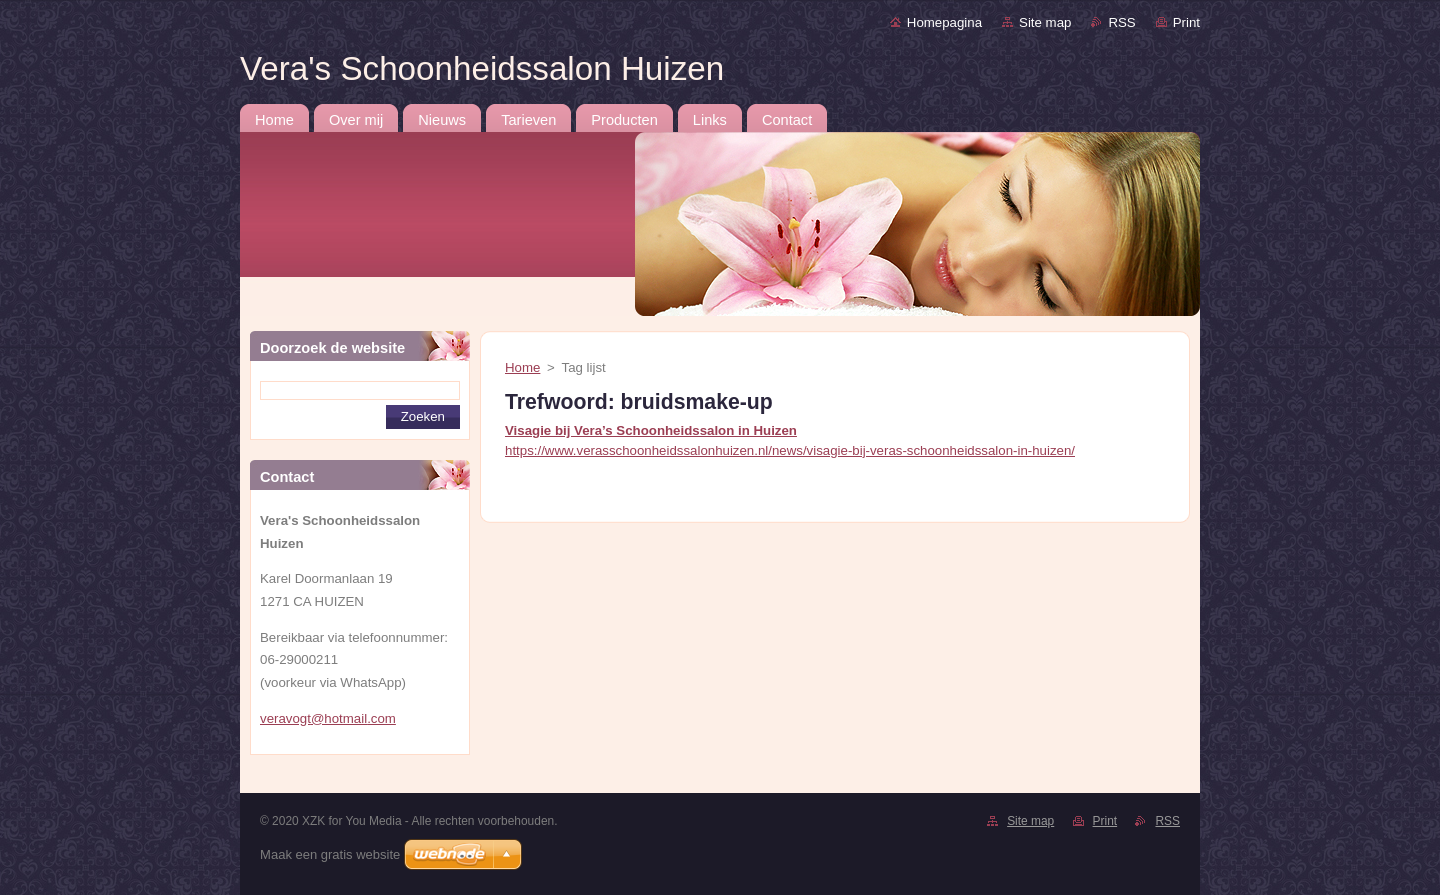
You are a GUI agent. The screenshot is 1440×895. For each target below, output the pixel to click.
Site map (1045, 22)
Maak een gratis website (330, 854)
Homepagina (944, 22)
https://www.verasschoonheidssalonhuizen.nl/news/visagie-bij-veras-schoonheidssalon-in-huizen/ (790, 450)
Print (1186, 22)
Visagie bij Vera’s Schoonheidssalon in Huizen (651, 430)
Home (522, 367)
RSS (1121, 22)
